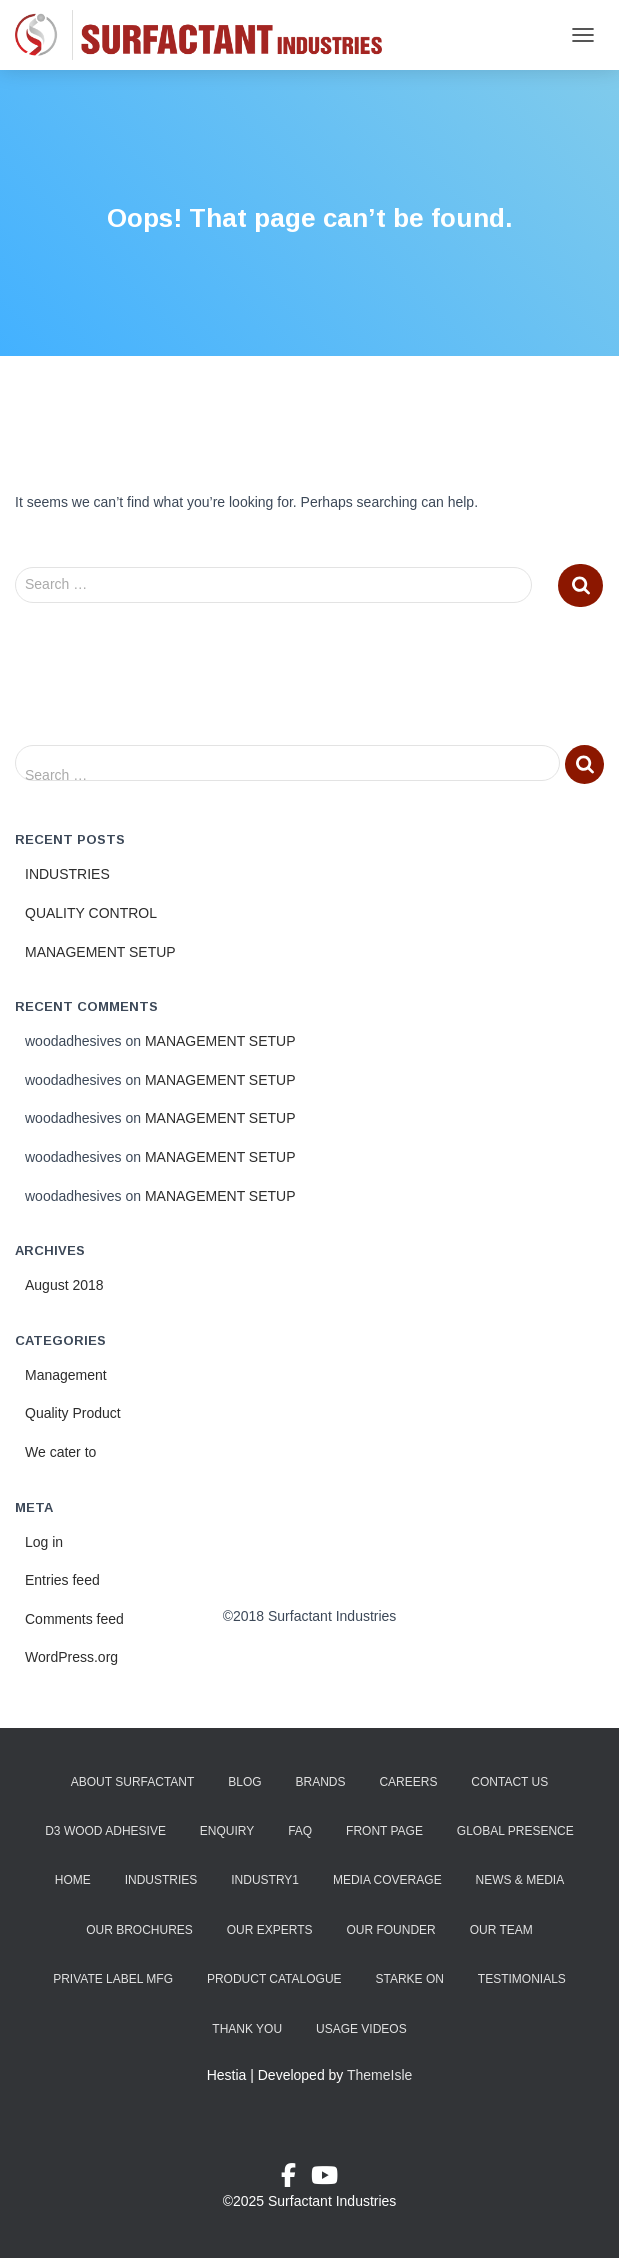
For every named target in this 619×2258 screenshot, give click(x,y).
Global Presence (515, 1831)
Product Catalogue (274, 1979)
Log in (44, 1542)
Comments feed (74, 1619)
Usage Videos (361, 2029)
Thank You (247, 2029)
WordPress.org (71, 1657)
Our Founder (390, 1930)
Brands (321, 1782)
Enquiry (227, 1831)
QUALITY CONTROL (91, 913)
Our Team (501, 1930)
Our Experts (270, 1930)
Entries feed (62, 1580)
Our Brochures (139, 1930)
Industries (161, 1880)
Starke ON (409, 1979)
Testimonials (522, 1979)
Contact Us (509, 1782)
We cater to (60, 1452)
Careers (408, 1782)
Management (66, 1375)
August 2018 (64, 1285)
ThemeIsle (379, 2075)
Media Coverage (387, 1880)
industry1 (265, 1880)
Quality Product (73, 1413)
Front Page (384, 1831)
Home (73, 1880)
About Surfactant (133, 1782)
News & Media (520, 1880)
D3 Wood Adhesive (105, 1831)
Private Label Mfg (113, 1979)
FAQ (300, 1831)
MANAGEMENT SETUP (100, 952)
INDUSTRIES (67, 874)
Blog (244, 1782)
